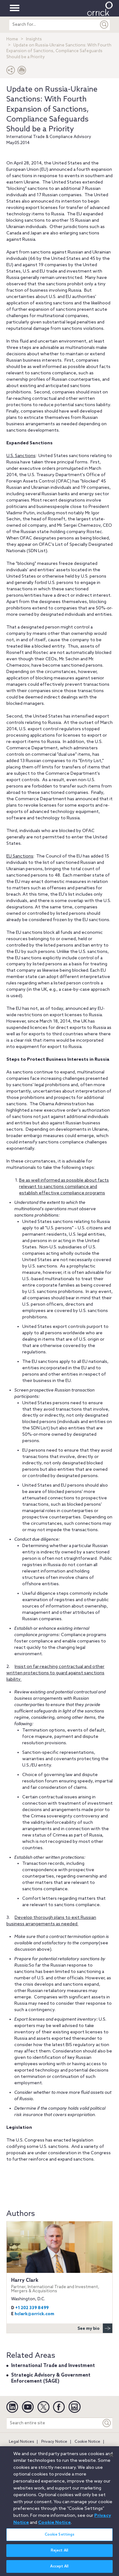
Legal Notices (21, 2442)
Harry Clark (59, 2285)
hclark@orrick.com (34, 2314)
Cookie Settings (60, 2538)
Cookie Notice (87, 2442)
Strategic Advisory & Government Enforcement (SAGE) (50, 2378)
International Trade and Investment (53, 2366)
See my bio (94, 2328)
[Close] (111, 2458)
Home (12, 39)
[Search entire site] (54, 2423)
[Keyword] (107, 2423)
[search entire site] (54, 25)
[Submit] (104, 25)
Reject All (59, 2554)
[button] (10, 71)
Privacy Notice (54, 2442)
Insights (34, 39)
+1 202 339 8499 (32, 2308)
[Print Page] (21, 71)
